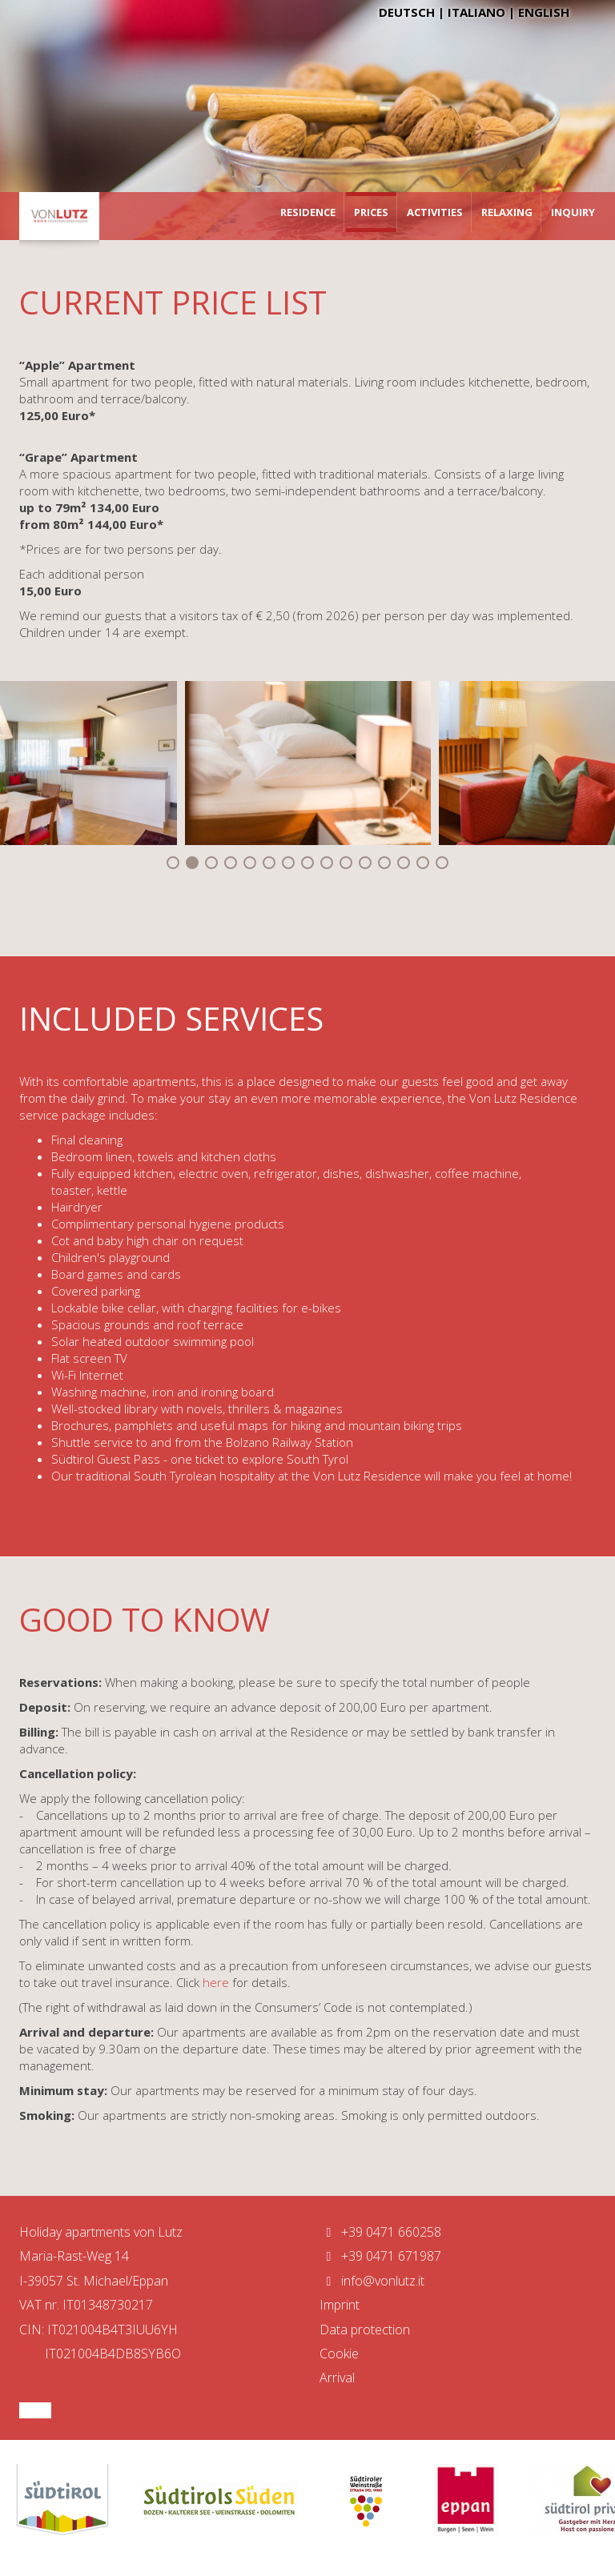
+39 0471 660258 (380, 2232)
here (217, 1982)
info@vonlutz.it (372, 2281)
